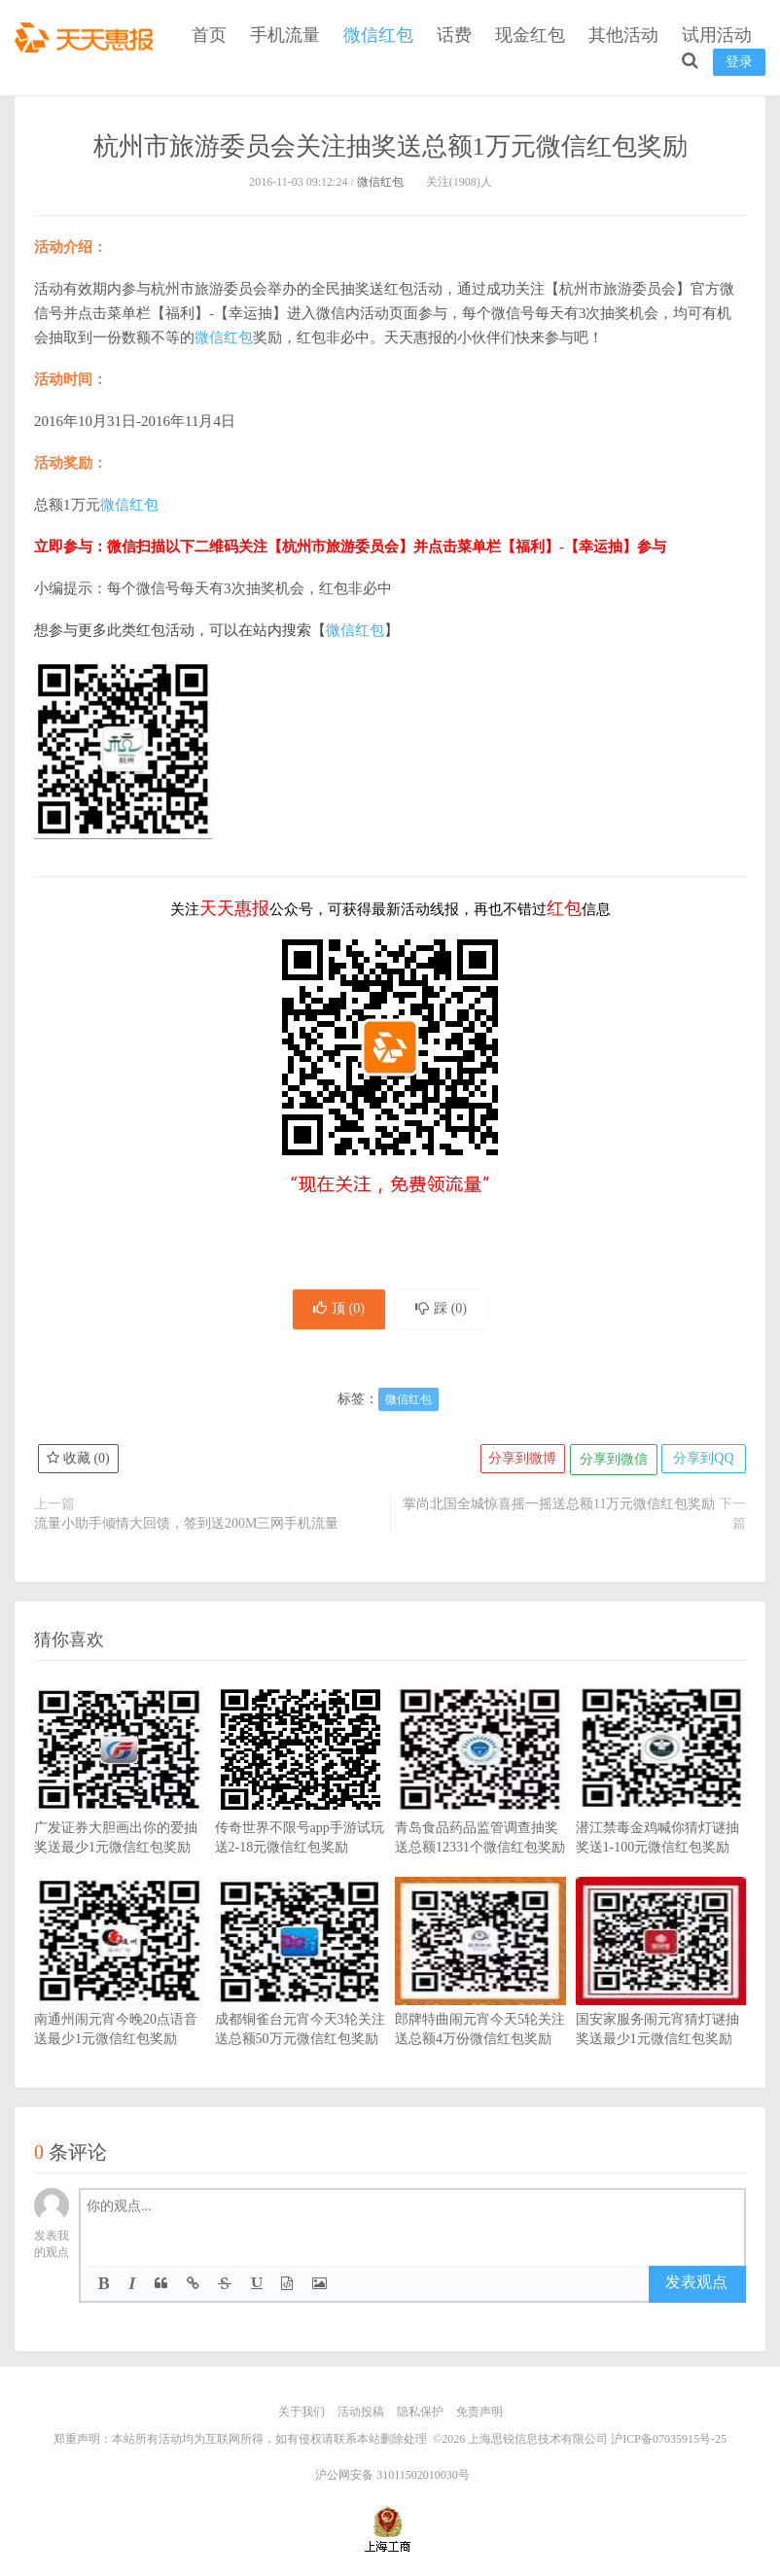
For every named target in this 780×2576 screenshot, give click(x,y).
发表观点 (696, 2285)
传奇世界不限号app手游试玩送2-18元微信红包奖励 (300, 1802)
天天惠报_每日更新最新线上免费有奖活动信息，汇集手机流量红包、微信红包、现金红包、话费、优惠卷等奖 (87, 35)
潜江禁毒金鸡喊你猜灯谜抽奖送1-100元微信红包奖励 (661, 1802)
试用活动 (717, 35)
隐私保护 (420, 2414)
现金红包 (530, 35)
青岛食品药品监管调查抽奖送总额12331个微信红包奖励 (480, 1802)
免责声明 (479, 2414)
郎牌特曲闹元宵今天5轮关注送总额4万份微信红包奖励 (480, 1993)
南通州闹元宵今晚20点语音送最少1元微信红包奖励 (119, 1993)
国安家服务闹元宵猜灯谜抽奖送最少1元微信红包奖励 (661, 1993)
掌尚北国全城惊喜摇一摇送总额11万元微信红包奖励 (559, 1507)
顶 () (335, 1310)
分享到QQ (702, 1462)
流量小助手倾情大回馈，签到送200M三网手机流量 (186, 1526)
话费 (454, 35)
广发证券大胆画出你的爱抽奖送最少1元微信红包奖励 (119, 1802)
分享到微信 (610, 1462)
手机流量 (285, 35)
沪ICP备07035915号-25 (669, 2441)
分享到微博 (517, 1462)
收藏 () (79, 1462)
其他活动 (623, 35)
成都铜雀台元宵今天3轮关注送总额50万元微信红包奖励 (300, 1993)
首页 (209, 35)
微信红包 (378, 35)
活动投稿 (360, 2414)
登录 (739, 61)
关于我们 (301, 2414)
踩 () (445, 1310)
